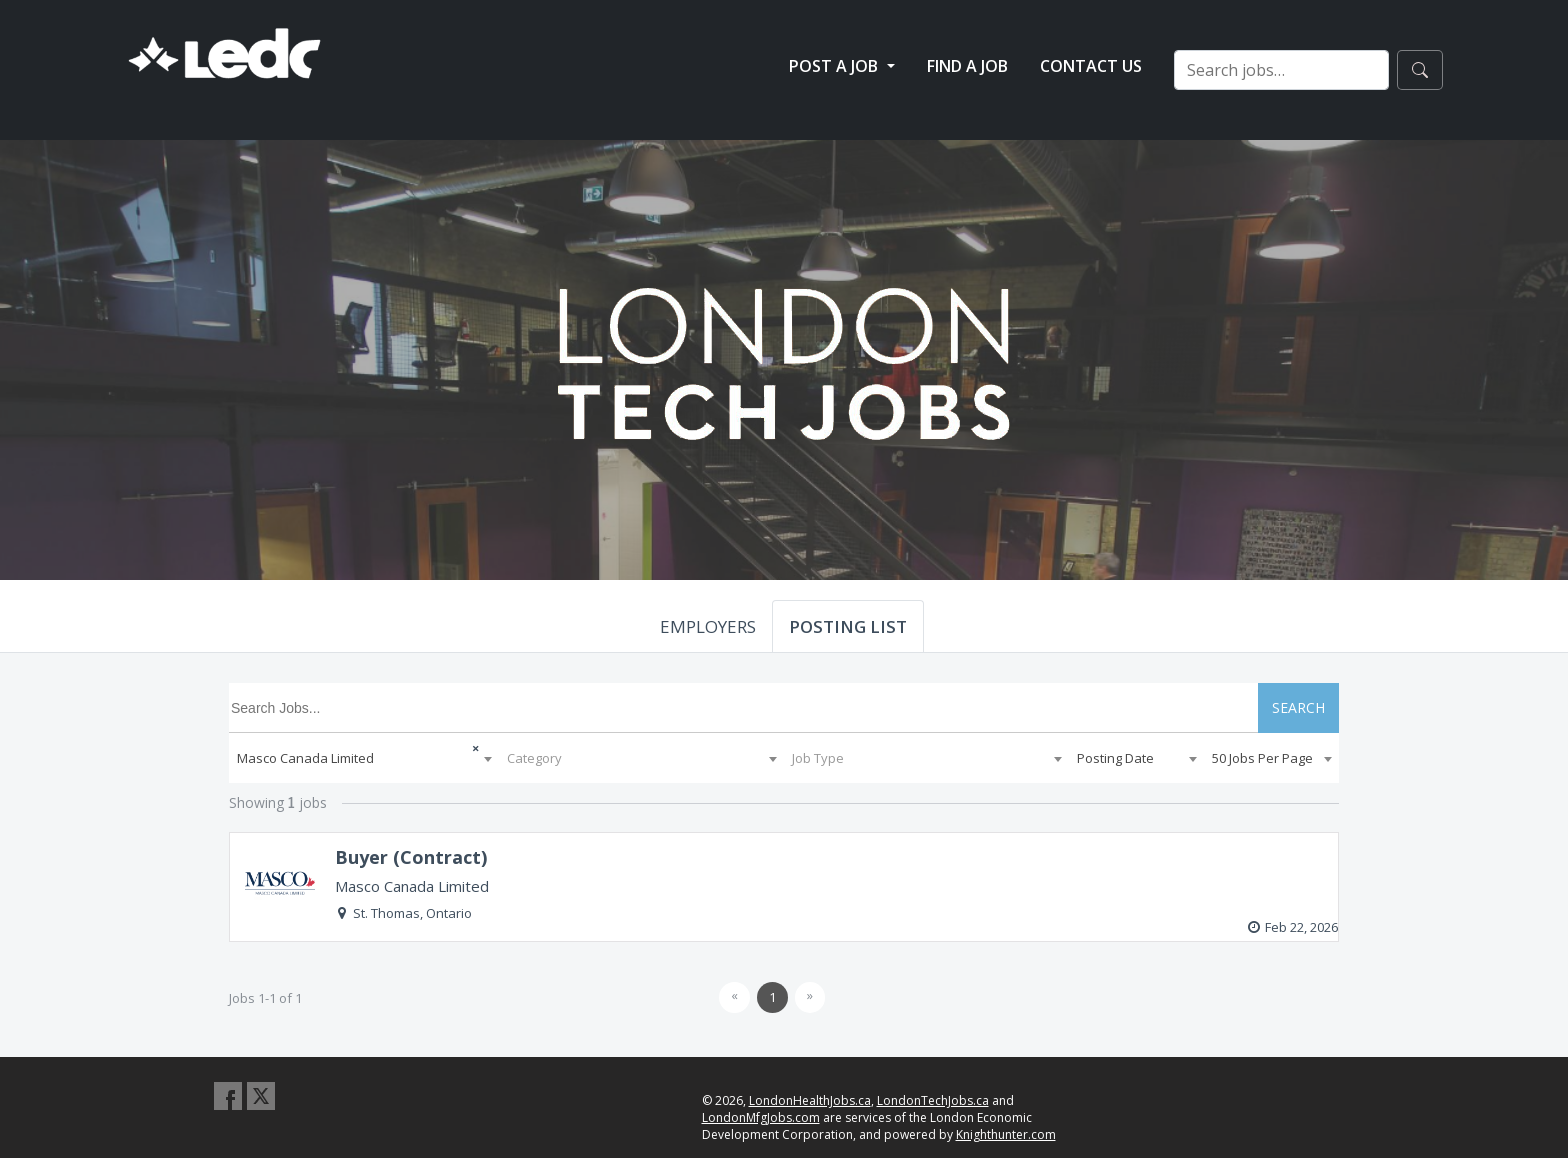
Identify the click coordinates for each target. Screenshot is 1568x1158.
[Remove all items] (460, 746)
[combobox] (364, 758)
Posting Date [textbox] (1115, 758)
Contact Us (1091, 66)
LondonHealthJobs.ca (810, 1100)
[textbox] (641, 758)
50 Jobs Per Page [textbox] (1262, 758)
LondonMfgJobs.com (761, 1117)
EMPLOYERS (708, 626)
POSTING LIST (848, 626)
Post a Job (835, 66)
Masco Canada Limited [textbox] (305, 758)
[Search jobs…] (1281, 70)
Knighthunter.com (1006, 1134)
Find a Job (967, 66)
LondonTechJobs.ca (933, 1100)
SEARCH (1298, 707)
